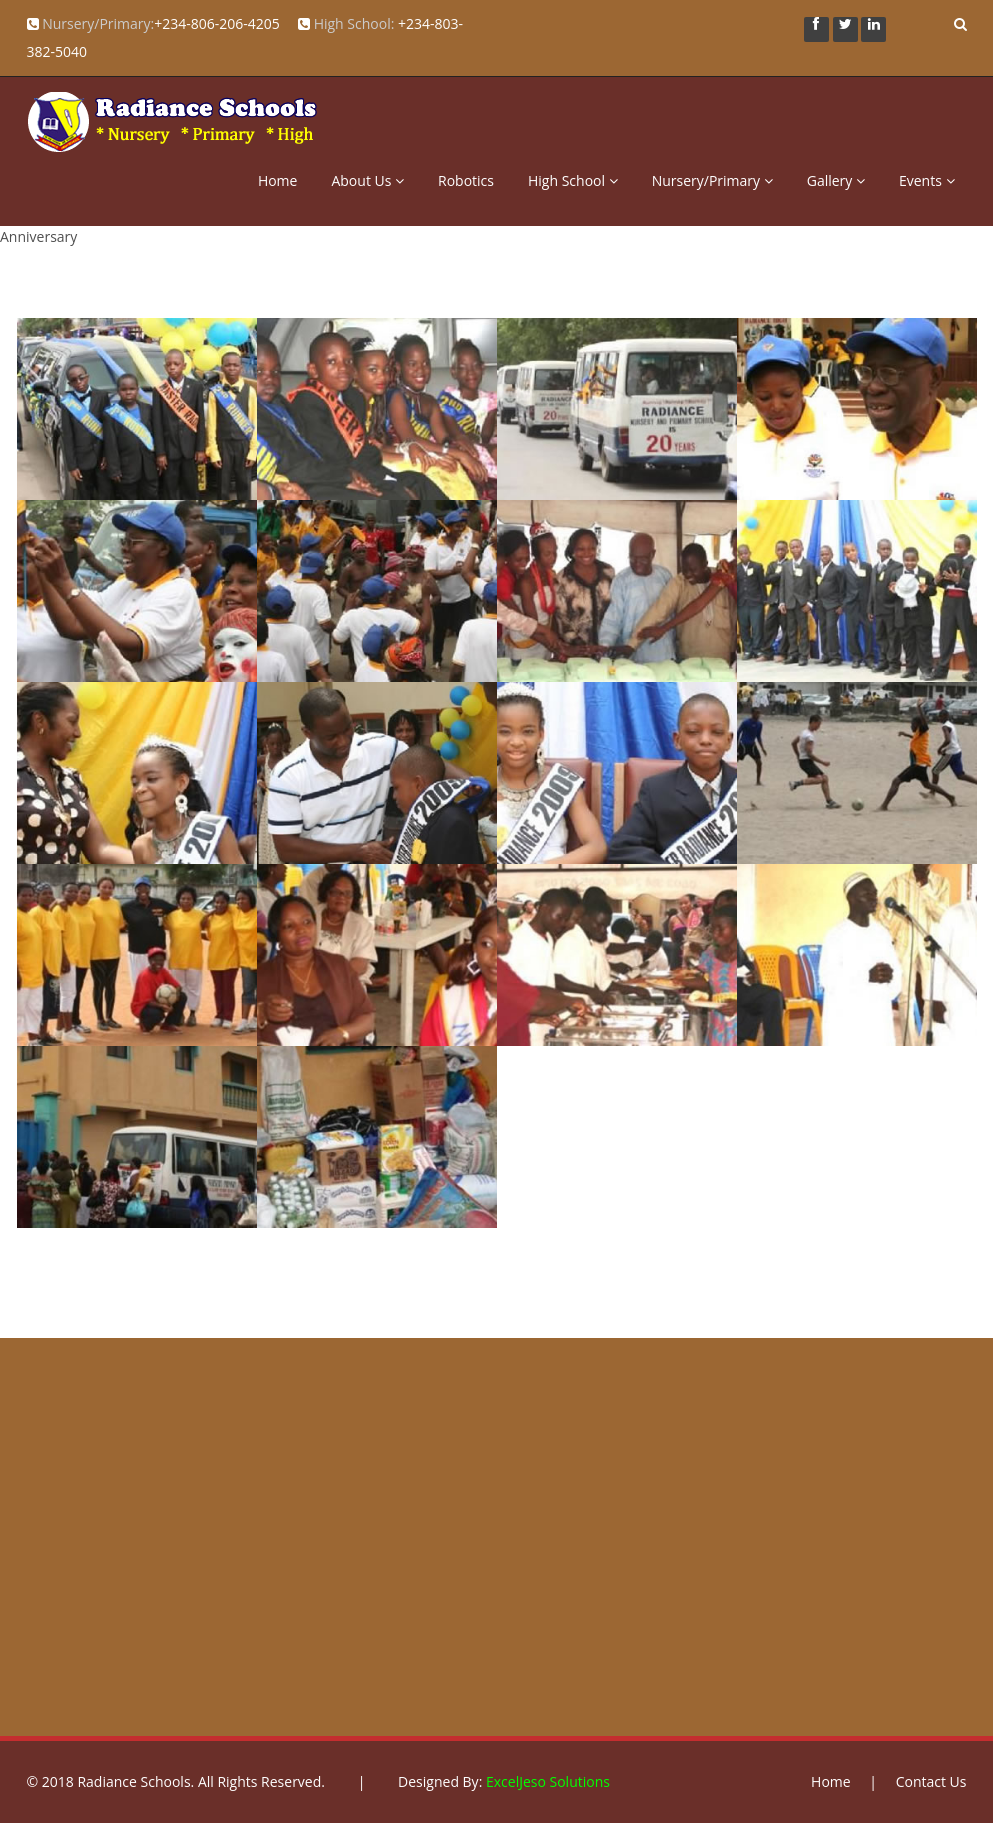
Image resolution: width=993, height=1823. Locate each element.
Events (927, 180)
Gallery (836, 180)
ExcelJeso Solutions (548, 1781)
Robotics (466, 180)
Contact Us (931, 1781)
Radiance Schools (133, 1781)
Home (278, 180)
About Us (367, 180)
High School (573, 180)
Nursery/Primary (712, 180)
